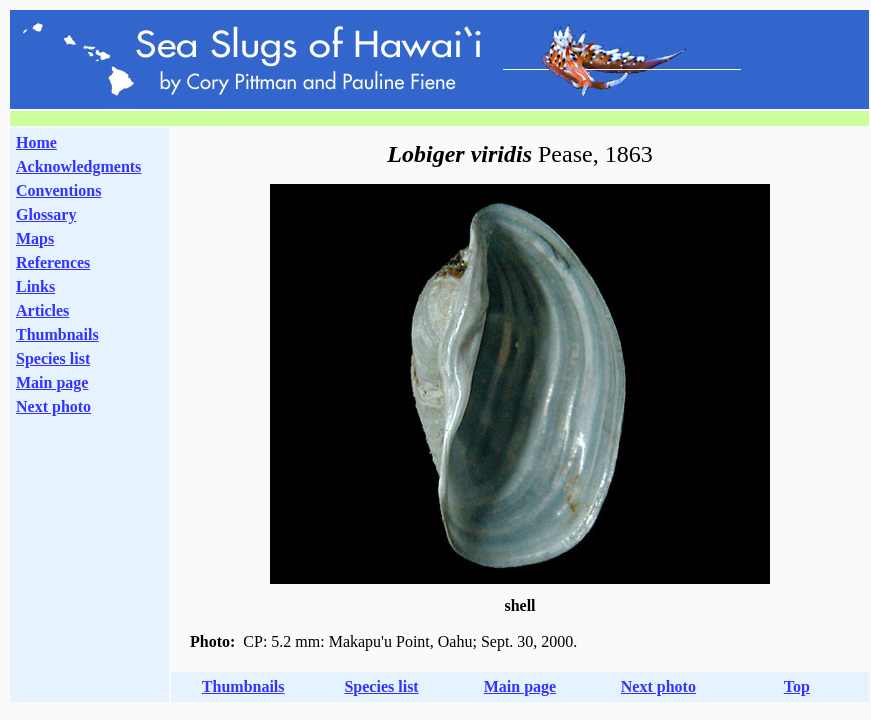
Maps (35, 238)
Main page (52, 382)
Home (36, 142)
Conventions (58, 190)
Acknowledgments (78, 166)
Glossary (46, 214)
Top (797, 686)
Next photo (658, 686)
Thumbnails (57, 334)
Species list (53, 358)
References (53, 262)
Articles (42, 310)
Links (35, 286)
